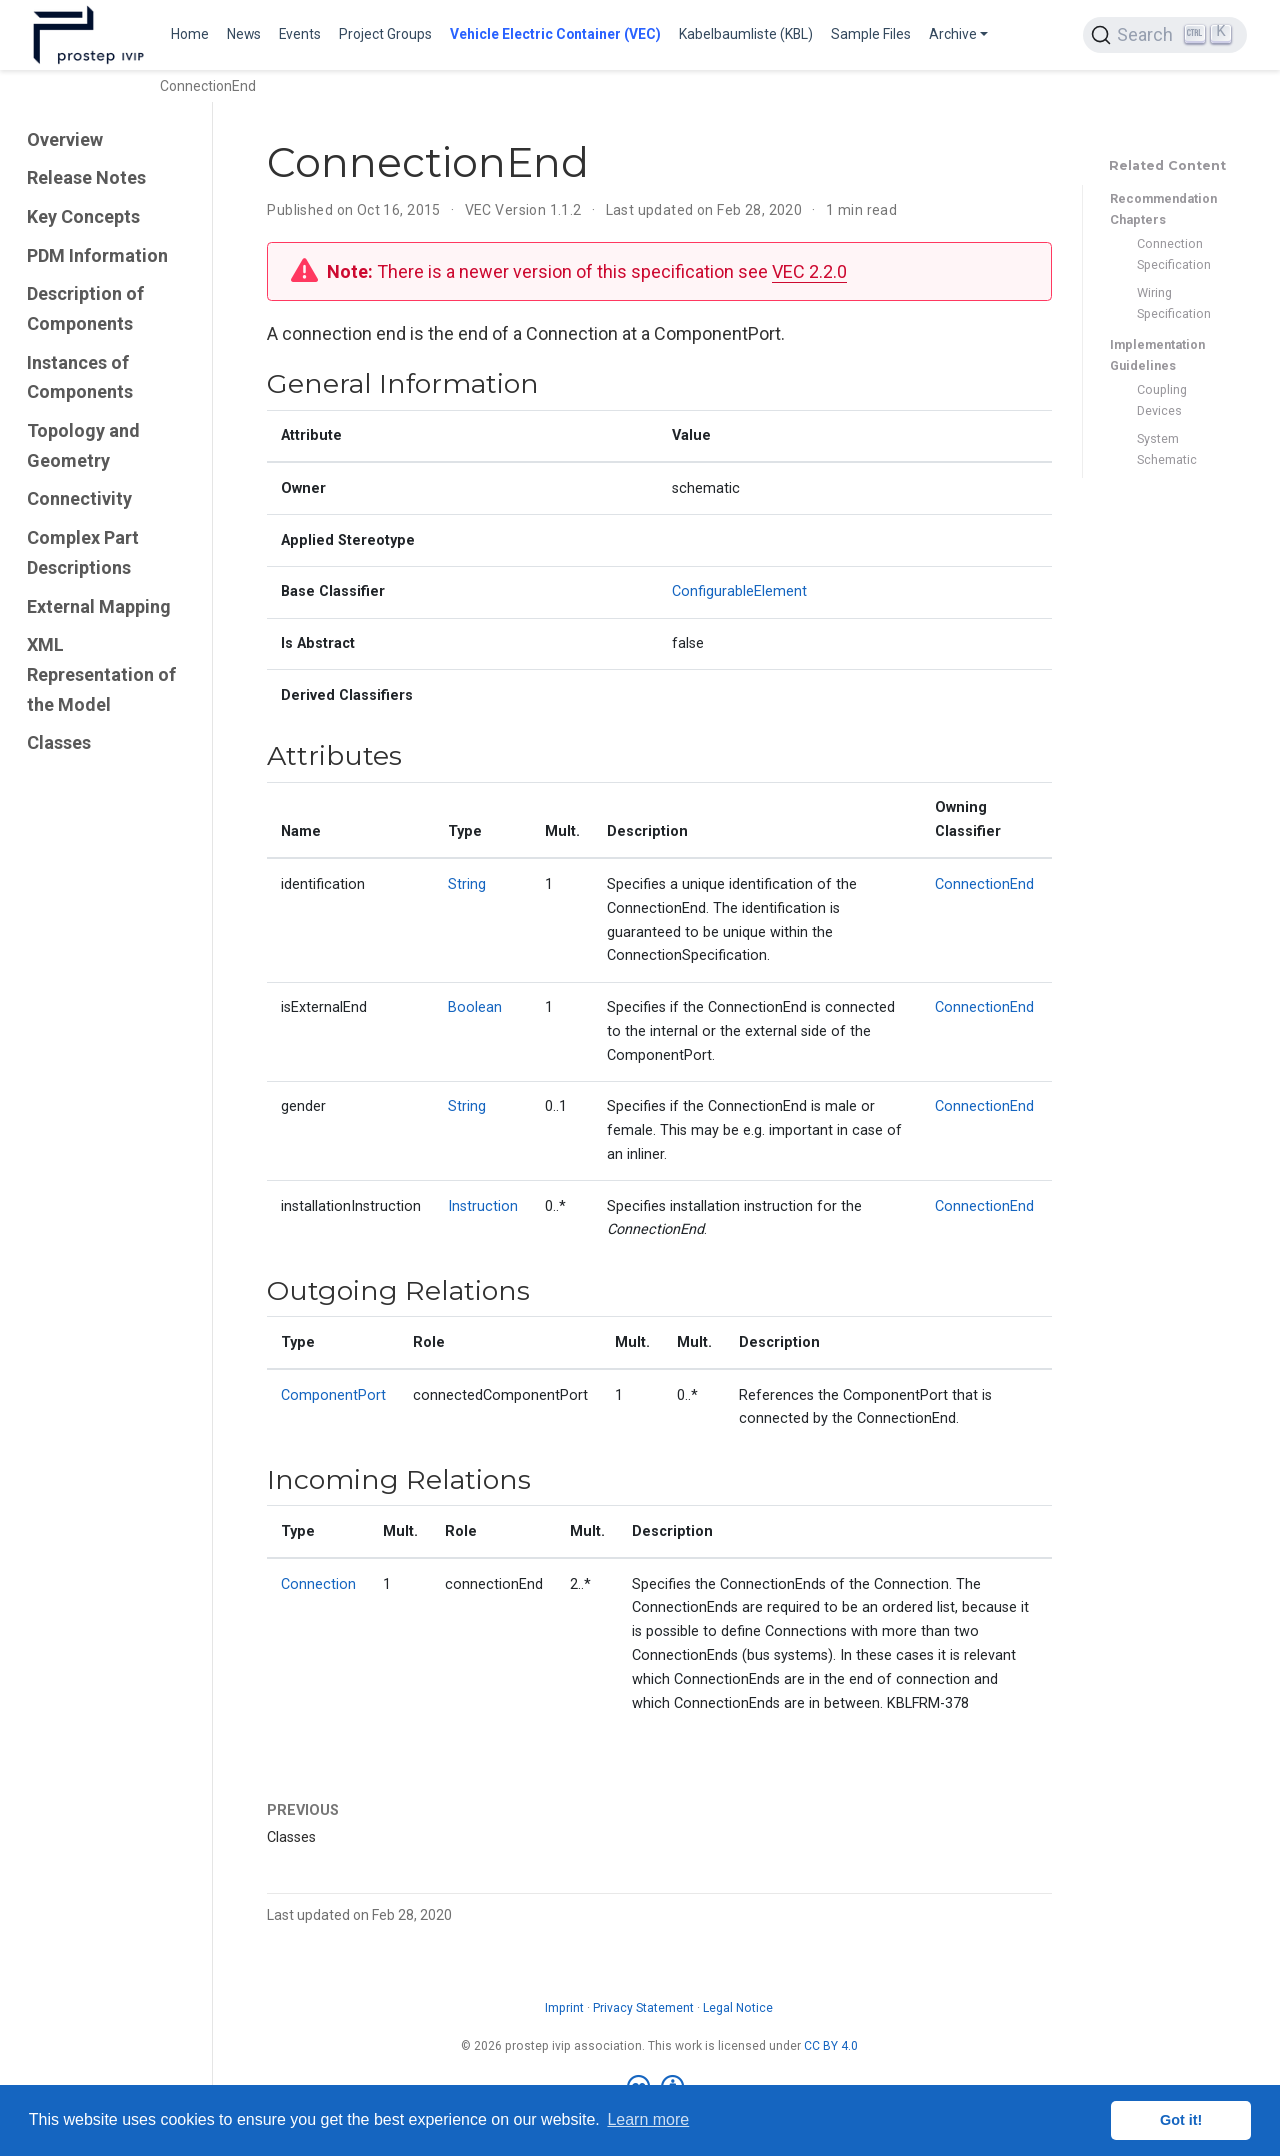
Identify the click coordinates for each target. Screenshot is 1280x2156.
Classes (59, 742)
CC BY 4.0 (831, 2046)
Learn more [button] (648, 2119)
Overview (65, 139)
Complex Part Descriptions (83, 552)
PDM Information (97, 255)
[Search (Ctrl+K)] (1165, 35)
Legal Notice (738, 2008)
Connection (318, 1584)
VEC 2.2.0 (809, 271)
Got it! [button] (1181, 2120)
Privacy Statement (643, 2008)
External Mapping (99, 606)
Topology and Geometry (83, 445)
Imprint (564, 2008)
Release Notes (86, 177)
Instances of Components (80, 377)
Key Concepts (83, 216)
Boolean (475, 1007)
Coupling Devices (1162, 400)
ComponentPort (333, 1395)
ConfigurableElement (739, 591)
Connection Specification (1174, 254)
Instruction (483, 1206)
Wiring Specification (1174, 303)
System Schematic (1167, 449)
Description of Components (85, 308)
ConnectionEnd (984, 884)
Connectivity (79, 498)
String (467, 884)
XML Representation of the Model (101, 674)
